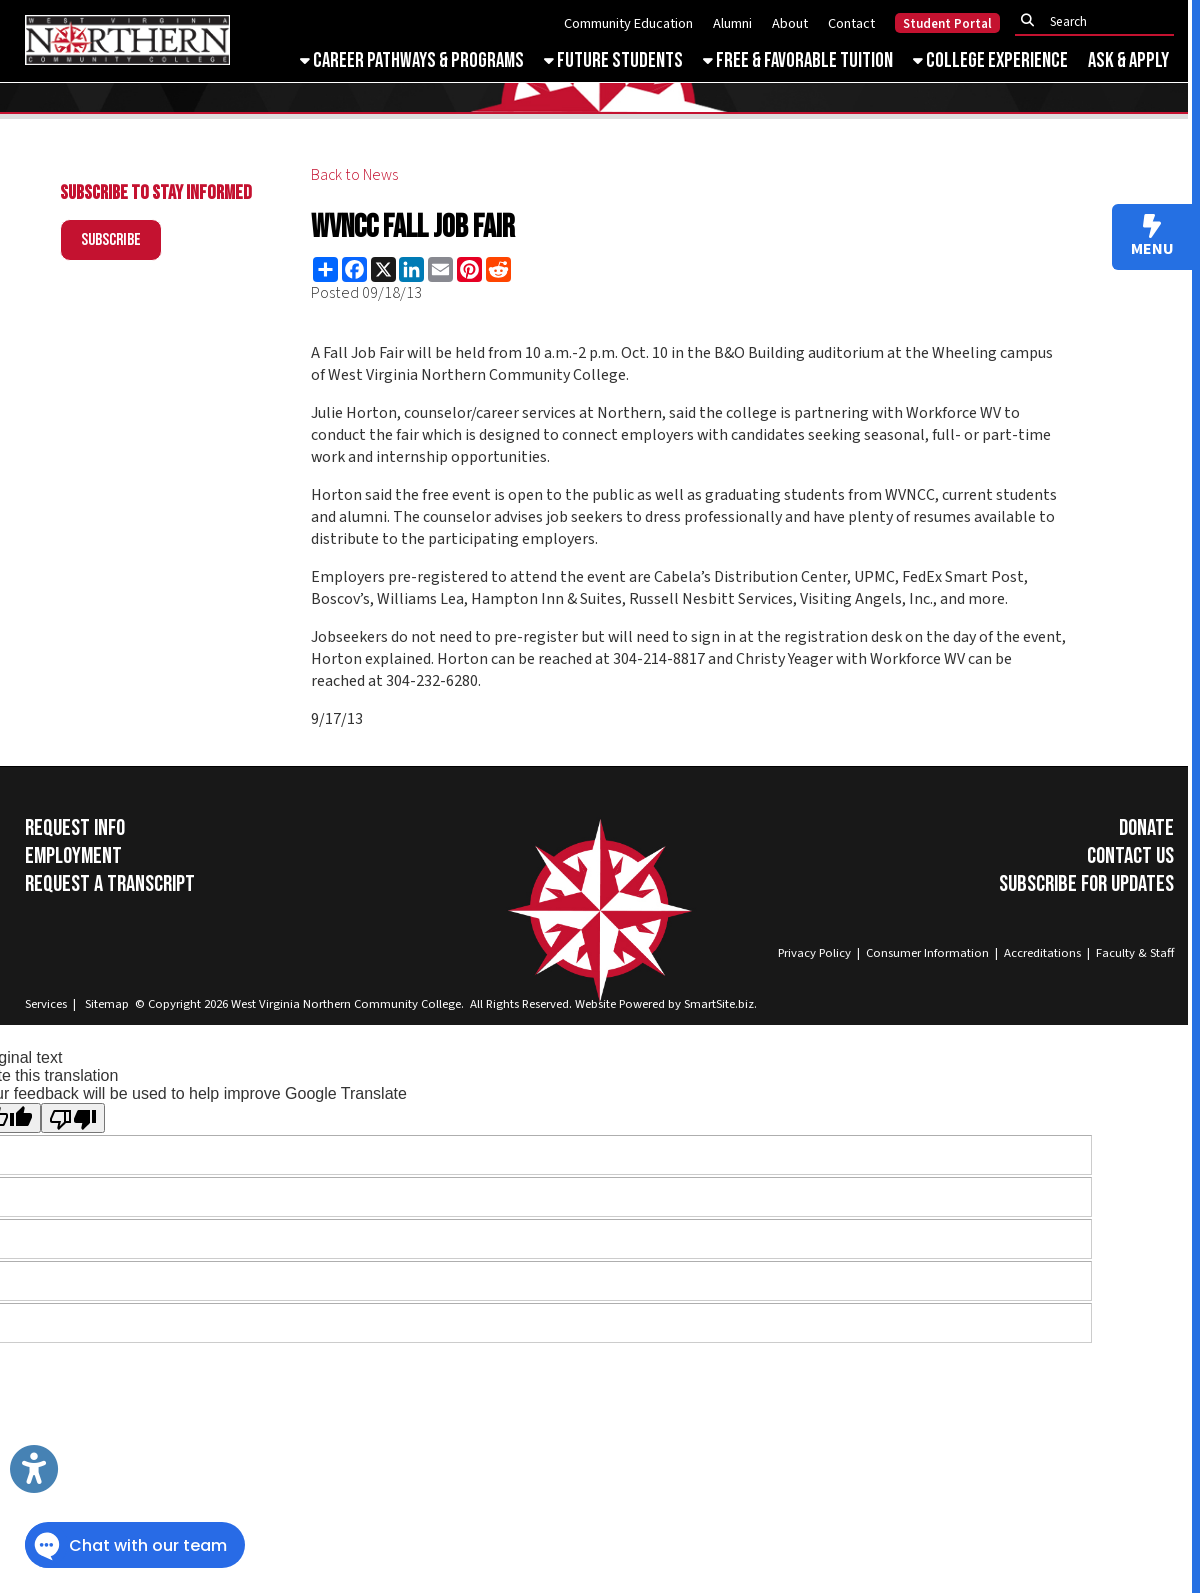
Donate (1146, 828)
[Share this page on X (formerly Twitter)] (383, 269)
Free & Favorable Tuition (798, 60)
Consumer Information (927, 953)
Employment (73, 856)
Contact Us (1130, 856)
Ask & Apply (1128, 60)
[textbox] (1100, 21)
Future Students (613, 60)
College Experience (990, 60)
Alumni (732, 23)
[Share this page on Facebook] (354, 269)
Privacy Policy (814, 953)
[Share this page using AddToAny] (325, 269)
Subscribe (111, 240)
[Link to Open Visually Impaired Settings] (34, 1469)
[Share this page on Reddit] (498, 269)
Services (46, 1004)
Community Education (628, 23)
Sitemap (107, 1004)
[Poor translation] (73, 1118)
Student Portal (947, 24)
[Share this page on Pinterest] (469, 269)
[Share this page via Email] (440, 269)
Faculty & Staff (1135, 953)
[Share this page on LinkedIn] (411, 269)
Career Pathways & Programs (412, 60)
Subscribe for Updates (1086, 884)
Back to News (354, 175)
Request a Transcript (110, 884)
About (790, 23)
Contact (851, 23)
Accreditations (1042, 953)
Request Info (75, 828)
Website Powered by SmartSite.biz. (666, 1004)
